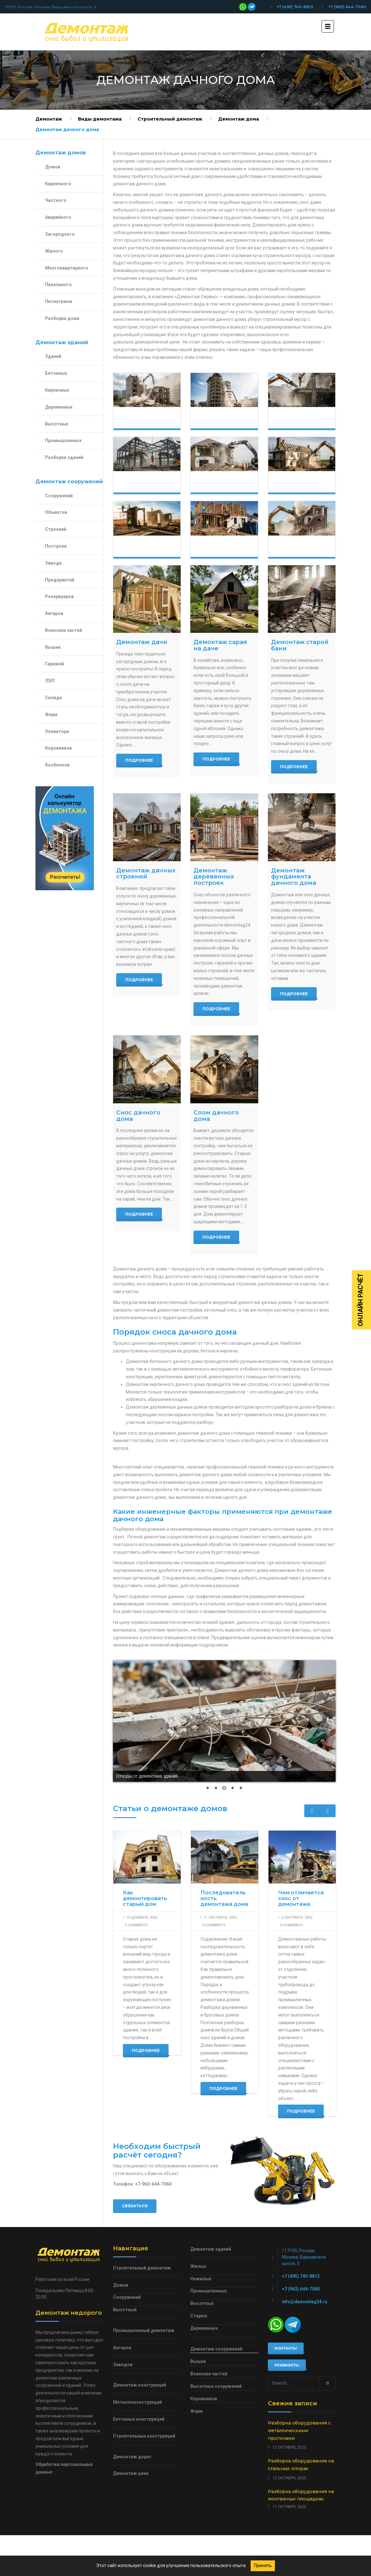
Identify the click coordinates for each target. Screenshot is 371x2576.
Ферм (51, 714)
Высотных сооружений (216, 2386)
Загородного (60, 234)
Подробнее (139, 760)
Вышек (53, 647)
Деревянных (58, 407)
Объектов (56, 512)
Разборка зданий (64, 457)
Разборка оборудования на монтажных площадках (301, 2495)
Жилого (54, 251)
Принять (263, 2565)
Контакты (286, 2348)
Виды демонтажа (100, 119)
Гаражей (54, 663)
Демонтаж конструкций (148, 484)
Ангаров (54, 613)
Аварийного (58, 217)
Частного (55, 200)
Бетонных (56, 373)
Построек (56, 546)
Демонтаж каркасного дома (222, 548)
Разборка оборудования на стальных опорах (301, 2464)
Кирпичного (58, 183)
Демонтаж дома (238, 119)
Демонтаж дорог (132, 2456)
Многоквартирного (66, 267)
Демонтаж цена (130, 2473)
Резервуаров (59, 596)
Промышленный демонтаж (143, 2330)
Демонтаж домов (142, 420)
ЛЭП (50, 680)
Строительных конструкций (144, 2436)
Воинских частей (63, 630)
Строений (55, 529)
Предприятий (59, 579)
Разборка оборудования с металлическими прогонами (299, 2430)
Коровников (58, 748)
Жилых (198, 2266)
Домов (52, 166)
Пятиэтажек (58, 301)
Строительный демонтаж (170, 119)
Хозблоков (57, 764)
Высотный (125, 2309)
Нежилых (200, 2278)
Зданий (53, 356)
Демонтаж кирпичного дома (301, 548)
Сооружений (59, 495)
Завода (53, 563)
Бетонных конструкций (138, 2419)
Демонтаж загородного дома (303, 484)
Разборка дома (62, 318)
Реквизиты (287, 2365)
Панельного (58, 284)
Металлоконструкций (137, 2402)
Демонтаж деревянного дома (147, 548)
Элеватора (57, 731)
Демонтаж (48, 119)
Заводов (122, 2364)
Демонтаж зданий (219, 420)
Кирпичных (57, 390)
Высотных (56, 423)
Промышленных (63, 440)
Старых (198, 2315)
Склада (53, 697)
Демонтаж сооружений (301, 420)
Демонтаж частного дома (219, 484)
